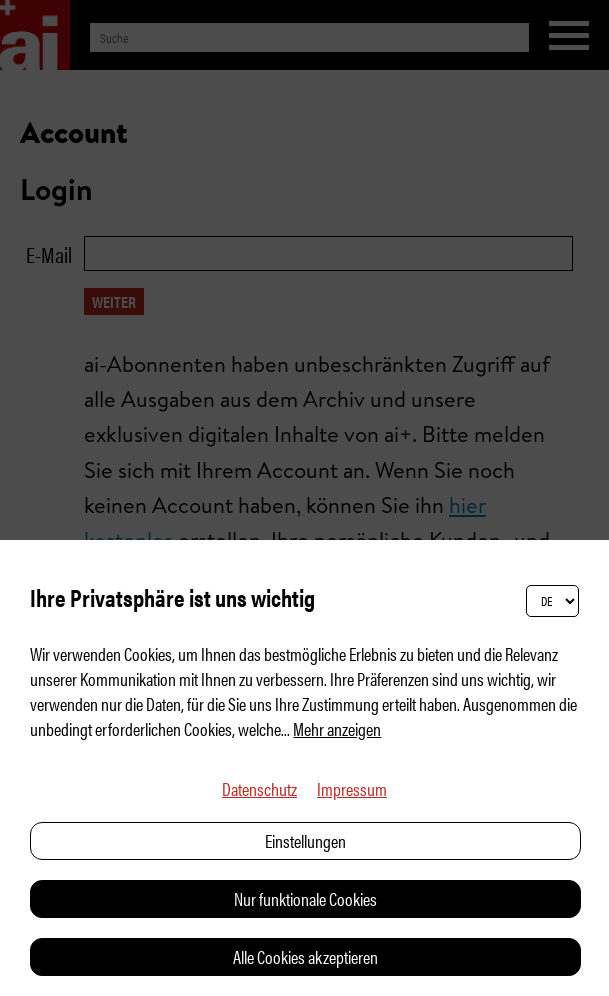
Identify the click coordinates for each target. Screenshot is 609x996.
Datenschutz (259, 788)
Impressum (352, 788)
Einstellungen (305, 840)
